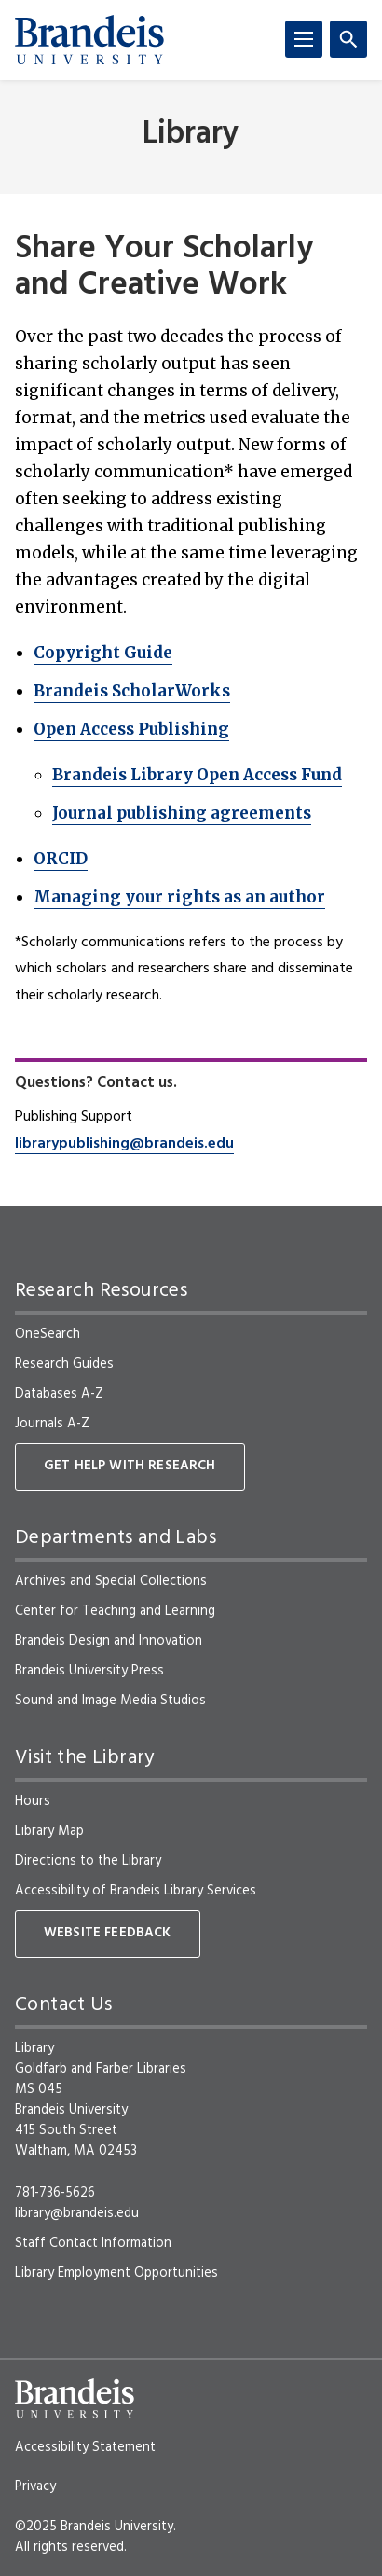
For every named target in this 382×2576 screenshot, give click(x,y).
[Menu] (303, 39)
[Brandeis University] (89, 40)
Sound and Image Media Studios (110, 1700)
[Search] (348, 39)
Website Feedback (107, 1933)
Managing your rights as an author (179, 897)
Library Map (49, 1831)
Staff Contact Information (93, 2243)
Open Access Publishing (131, 729)
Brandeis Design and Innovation (108, 1641)
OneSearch (47, 1334)
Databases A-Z (59, 1394)
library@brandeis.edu (77, 2213)
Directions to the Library (88, 1861)
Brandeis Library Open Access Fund (197, 775)
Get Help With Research (130, 1466)
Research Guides (64, 1364)
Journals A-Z (52, 1423)
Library (191, 134)
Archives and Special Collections (111, 1581)
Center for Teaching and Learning (115, 1611)
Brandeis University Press (89, 1671)
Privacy (35, 2486)
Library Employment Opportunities (116, 2273)
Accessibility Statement (85, 2447)
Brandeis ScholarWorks (132, 691)
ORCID (61, 858)
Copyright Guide (103, 652)
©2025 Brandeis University (94, 2526)
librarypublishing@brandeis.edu (124, 1144)
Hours (32, 1801)
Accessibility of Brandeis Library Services (135, 1891)
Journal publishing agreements (181, 813)
